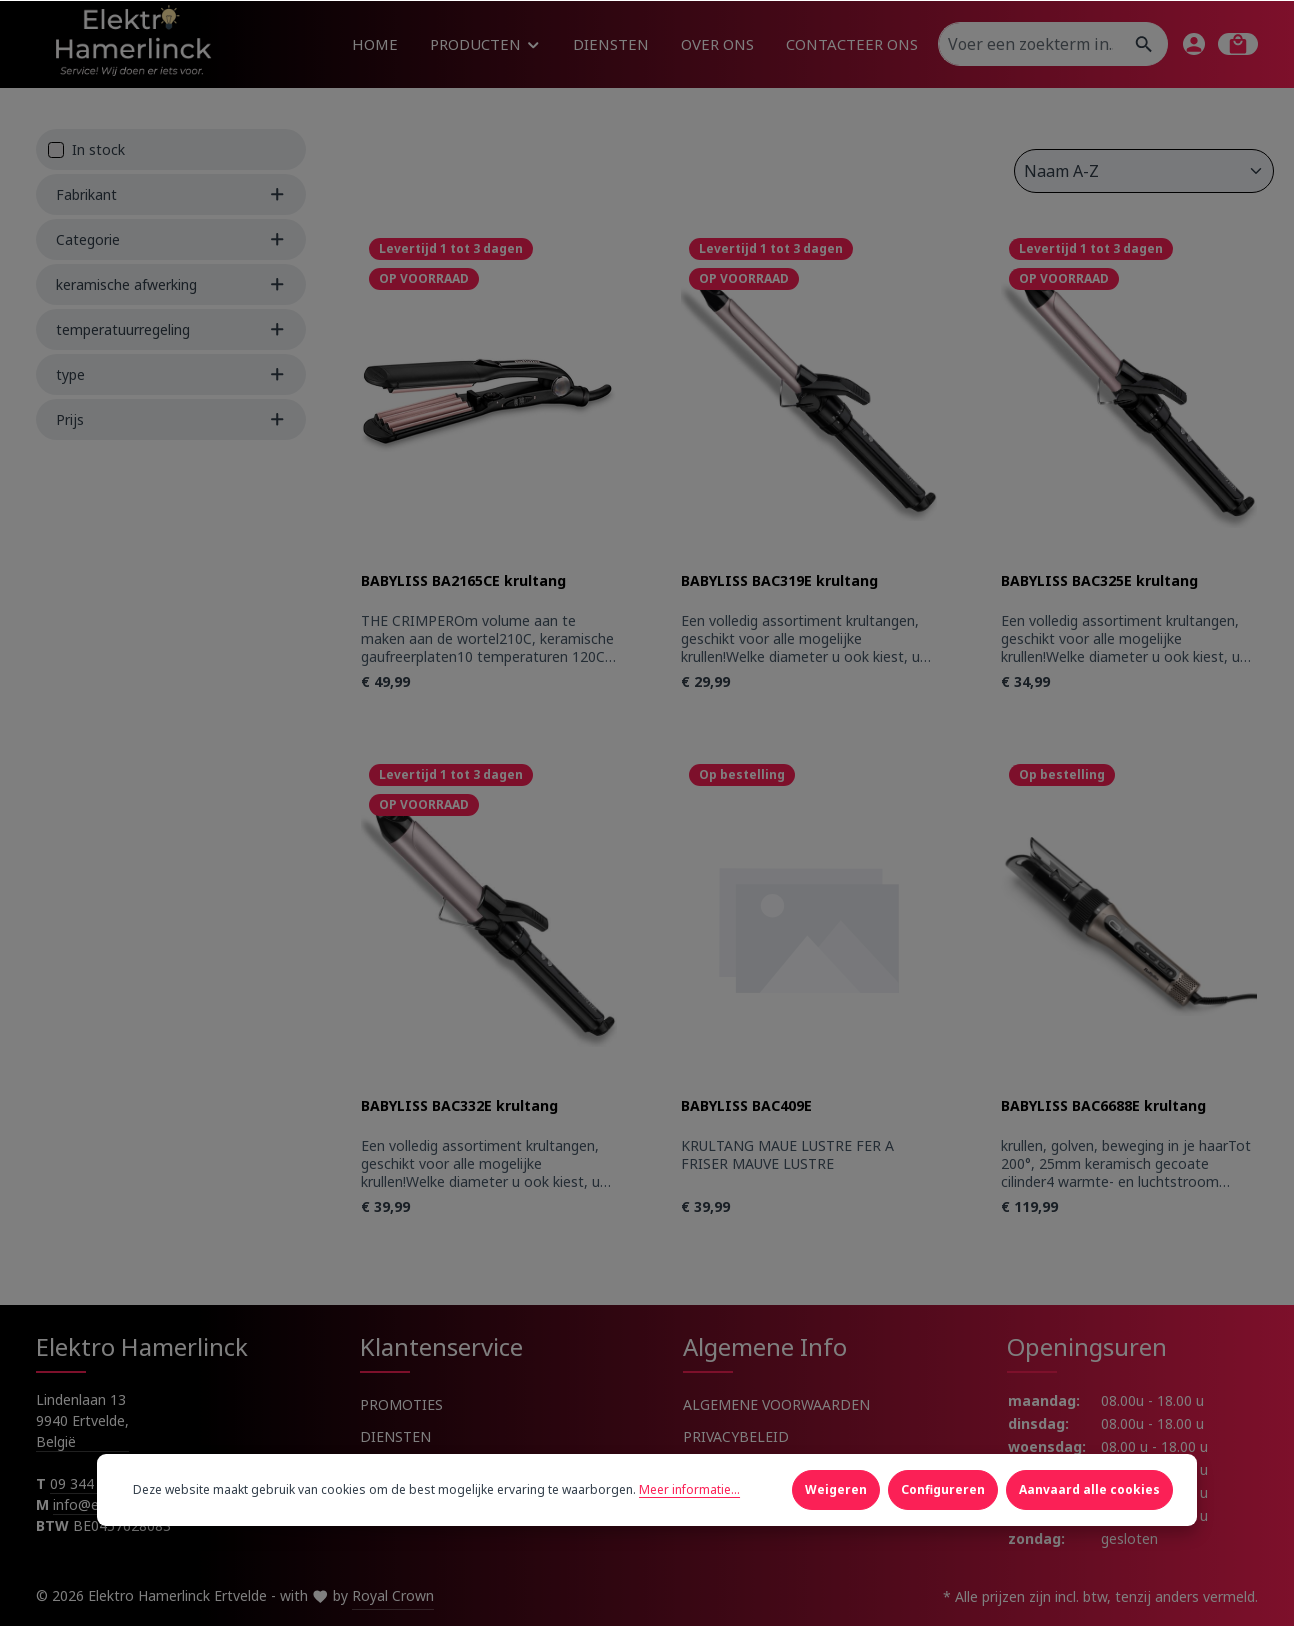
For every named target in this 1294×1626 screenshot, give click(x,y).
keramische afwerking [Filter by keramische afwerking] (171, 284)
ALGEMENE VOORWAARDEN (776, 1404)
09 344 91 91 (92, 1483)
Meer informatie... (689, 1489)
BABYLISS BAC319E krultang (779, 581)
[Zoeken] (1144, 44)
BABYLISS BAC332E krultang (459, 1106)
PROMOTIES (401, 1404)
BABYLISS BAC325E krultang (1099, 581)
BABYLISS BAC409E (746, 1106)
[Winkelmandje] (1238, 44)
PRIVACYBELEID (736, 1436)
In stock (98, 149)
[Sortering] (1144, 171)
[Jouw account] (1194, 44)
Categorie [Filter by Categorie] (171, 239)
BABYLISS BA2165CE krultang (463, 581)
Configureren (943, 1489)
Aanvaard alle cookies (1089, 1489)
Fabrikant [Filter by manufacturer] (171, 194)
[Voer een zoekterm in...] (1030, 44)
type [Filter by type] (171, 374)
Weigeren (836, 1489)
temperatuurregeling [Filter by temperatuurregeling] (171, 329)
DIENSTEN (395, 1436)
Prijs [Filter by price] (171, 419)
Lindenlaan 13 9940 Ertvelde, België (82, 1420)
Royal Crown (393, 1595)
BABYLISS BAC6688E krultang (1103, 1106)
